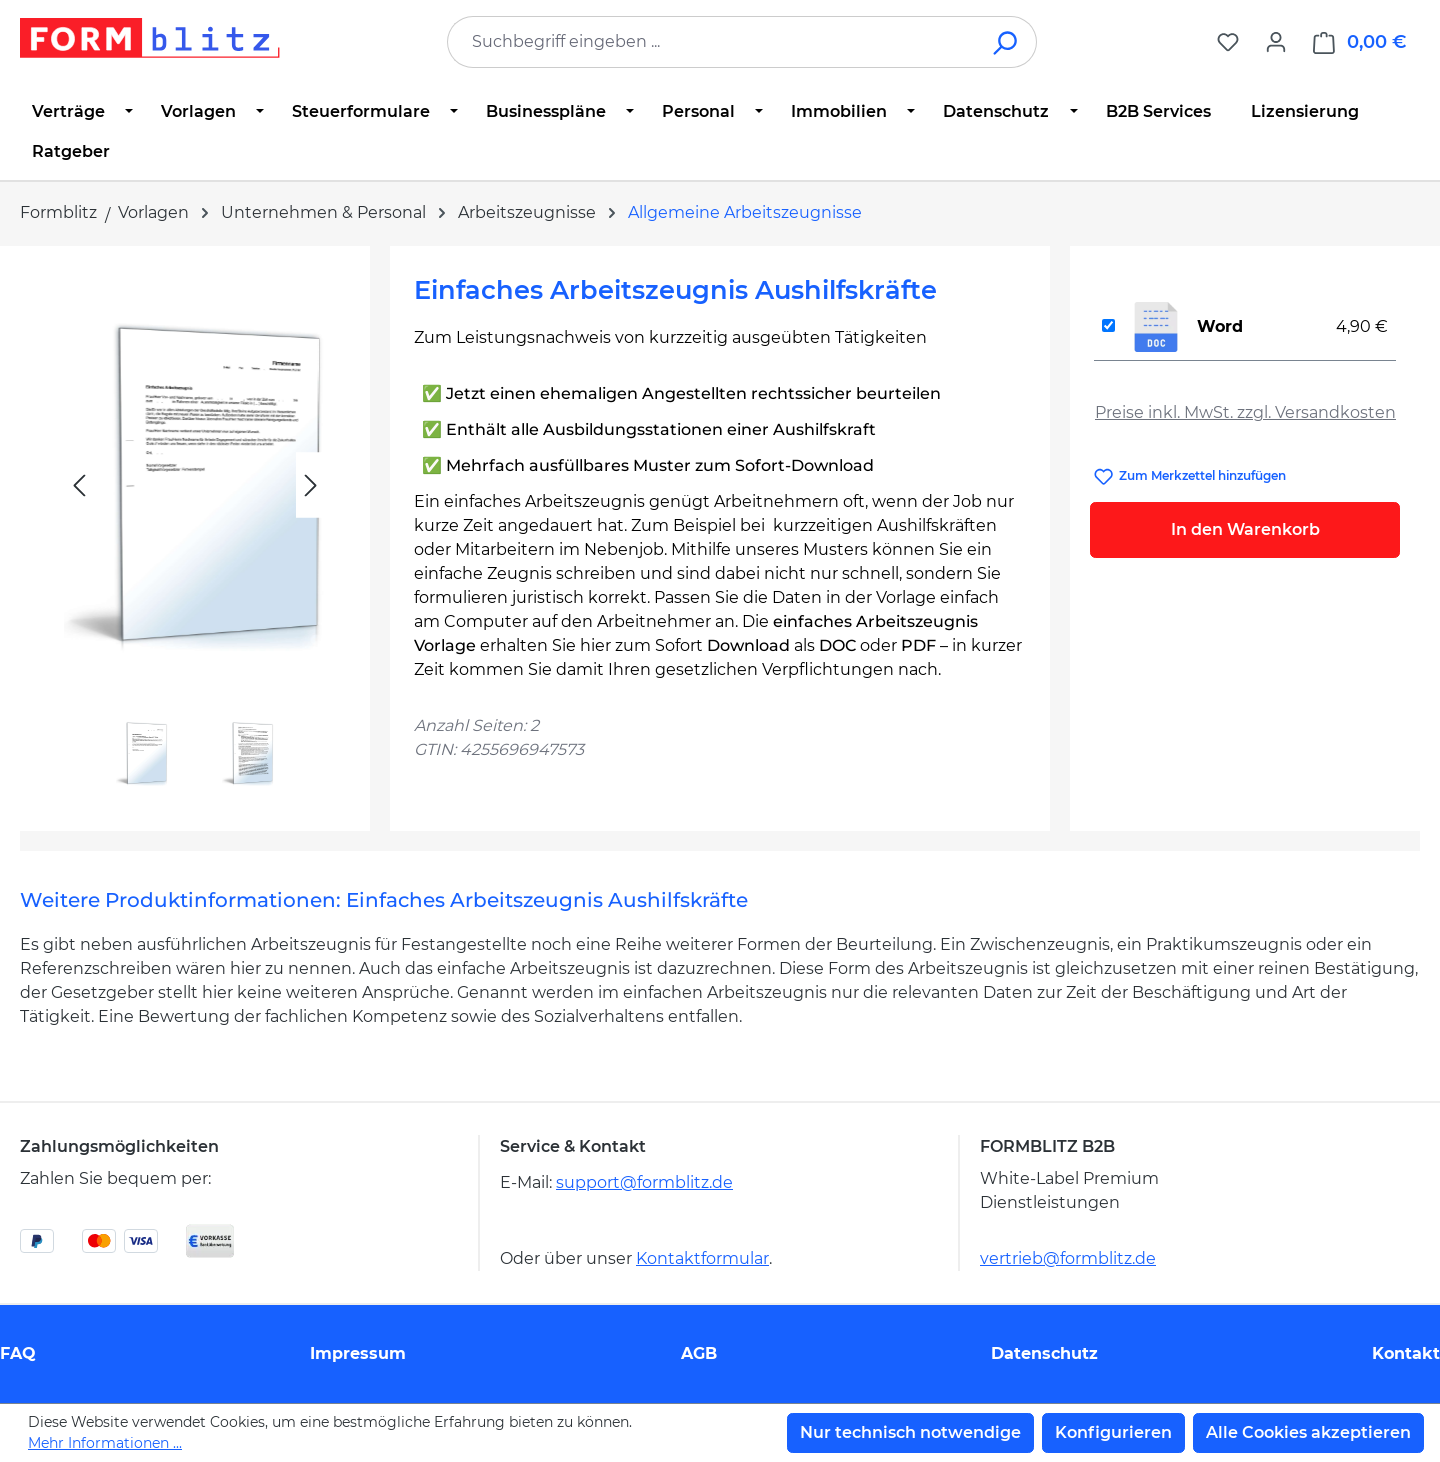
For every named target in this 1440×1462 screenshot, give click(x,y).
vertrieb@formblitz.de (1068, 1258)
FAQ (18, 1353)
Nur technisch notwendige (910, 1432)
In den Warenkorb (1245, 529)
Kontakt (1406, 1353)
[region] (195, 530)
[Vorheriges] (79, 485)
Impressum (358, 1353)
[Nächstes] (311, 485)
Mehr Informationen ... (105, 1443)
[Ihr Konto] (1276, 42)
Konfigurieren (1113, 1432)
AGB (699, 1353)
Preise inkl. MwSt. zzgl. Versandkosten (1245, 412)
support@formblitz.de (644, 1182)
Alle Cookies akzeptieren (1308, 1432)
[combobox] (712, 42)
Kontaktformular (702, 1258)
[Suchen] (1006, 42)
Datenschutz (1044, 1353)
